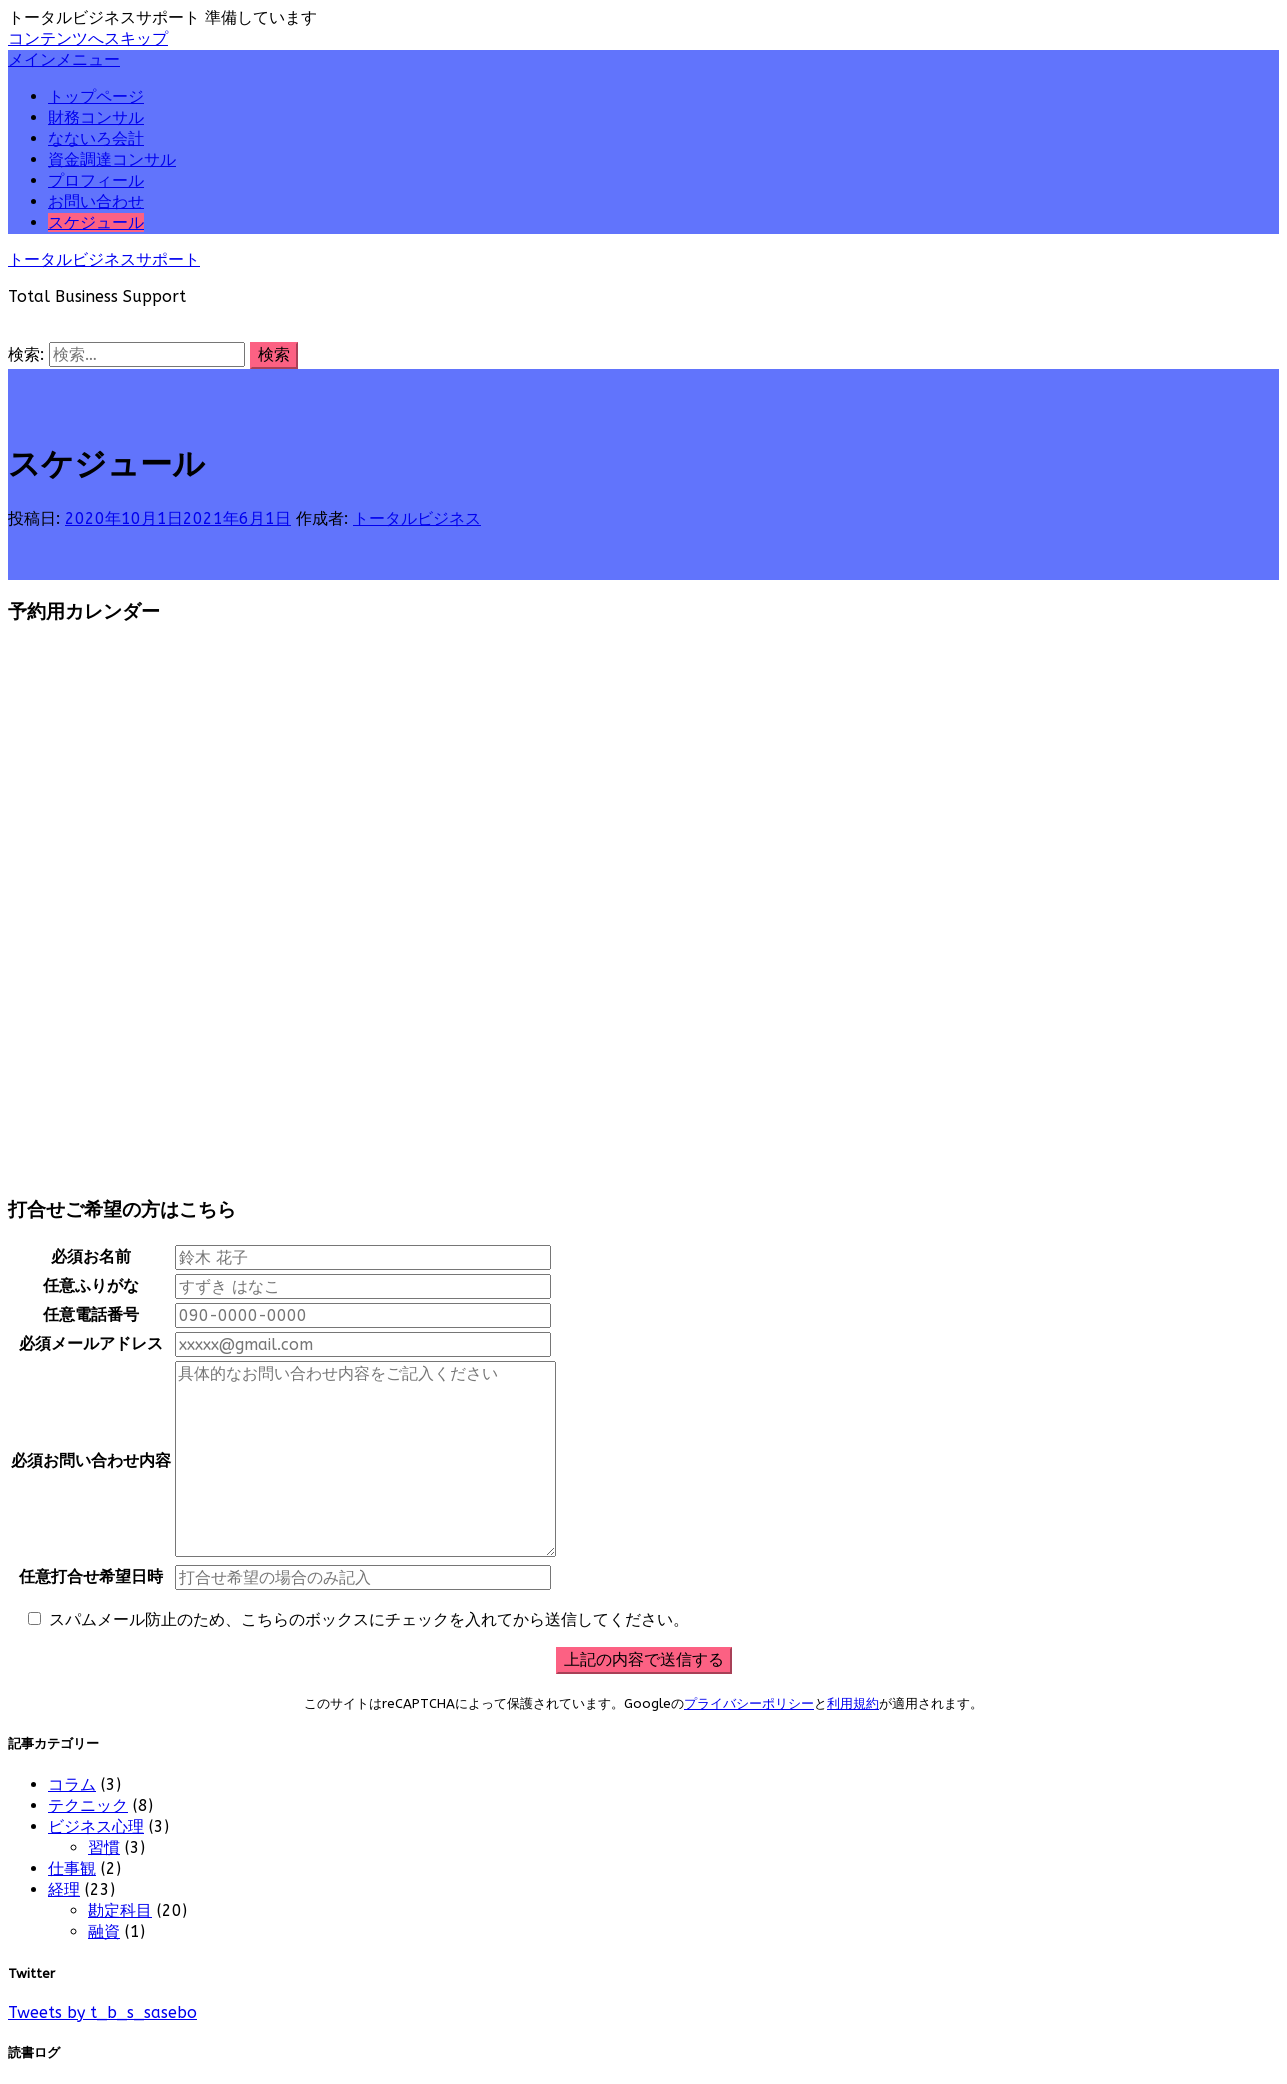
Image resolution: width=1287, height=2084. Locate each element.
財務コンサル (96, 117)
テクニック (88, 1805)
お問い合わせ (96, 201)
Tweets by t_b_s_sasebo (102, 2012)
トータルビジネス (417, 518)
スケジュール (96, 222)
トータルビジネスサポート (104, 259)
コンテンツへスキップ (88, 38)
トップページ (96, 96)
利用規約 (853, 1703)
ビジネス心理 (96, 1826)
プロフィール (96, 180)
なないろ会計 (96, 138)
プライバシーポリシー (749, 1703)
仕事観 (72, 1868)
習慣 (104, 1847)
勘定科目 (120, 1910)
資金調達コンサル (112, 159)
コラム (72, 1784)
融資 (104, 1931)
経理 (64, 1889)
